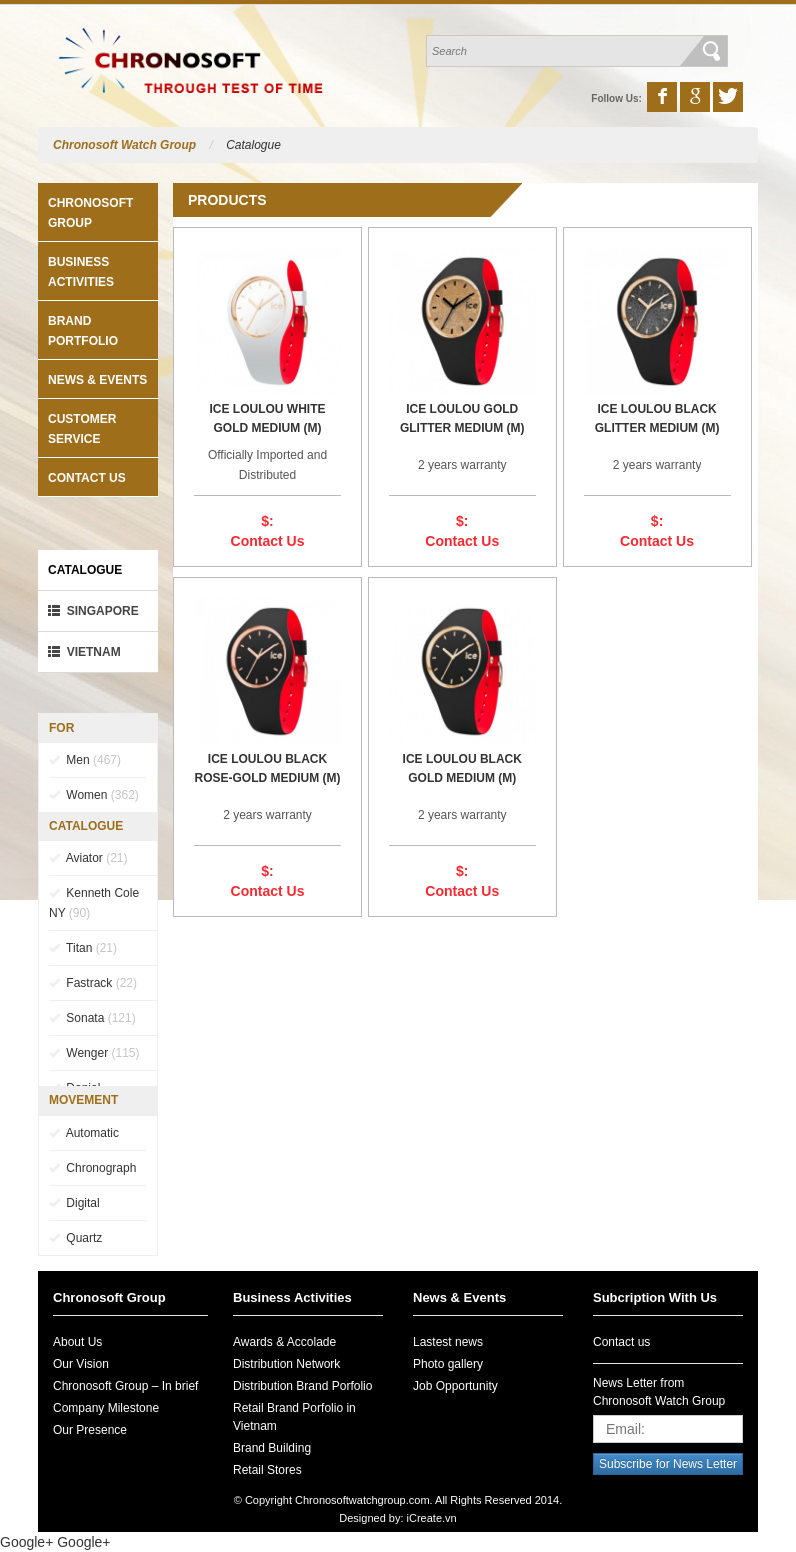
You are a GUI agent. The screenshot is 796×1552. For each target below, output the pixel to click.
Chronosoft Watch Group (124, 145)
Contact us (87, 478)
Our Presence (90, 1430)
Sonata (92, 1018)
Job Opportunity (455, 1386)
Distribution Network (286, 1364)
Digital (74, 1203)
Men (85, 760)
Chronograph (92, 1168)
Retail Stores (267, 1470)
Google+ (26, 1542)
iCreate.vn (432, 1518)
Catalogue (253, 145)
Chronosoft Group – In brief (125, 1386)
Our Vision (81, 1364)
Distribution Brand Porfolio (302, 1386)
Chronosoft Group (109, 1297)
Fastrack (93, 983)
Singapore (93, 611)
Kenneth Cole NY (94, 903)
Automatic (84, 1133)
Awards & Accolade (284, 1342)
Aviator (88, 858)
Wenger (94, 1053)
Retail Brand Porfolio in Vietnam (294, 1417)
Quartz (75, 1238)
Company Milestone (106, 1408)
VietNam (84, 652)
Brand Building (272, 1448)
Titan (83, 948)
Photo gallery (448, 1364)
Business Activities (292, 1297)
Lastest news (448, 1342)
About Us (77, 1342)
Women (94, 795)
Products (227, 200)
